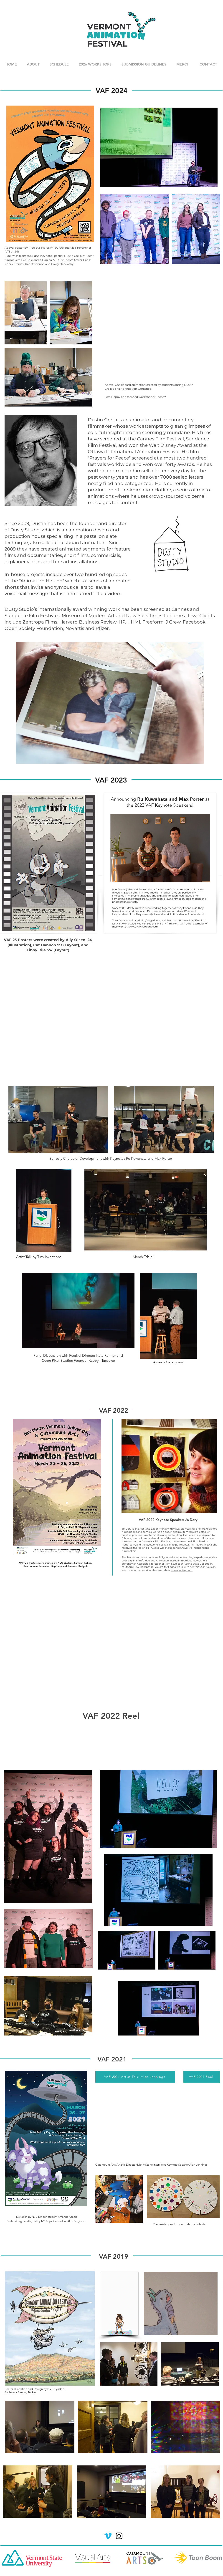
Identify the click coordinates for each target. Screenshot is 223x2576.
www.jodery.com (182, 1570)
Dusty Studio (25, 530)
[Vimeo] (108, 2535)
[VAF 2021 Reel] (201, 2077)
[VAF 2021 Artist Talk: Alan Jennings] (135, 2077)
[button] (33, 64)
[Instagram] (119, 2535)
